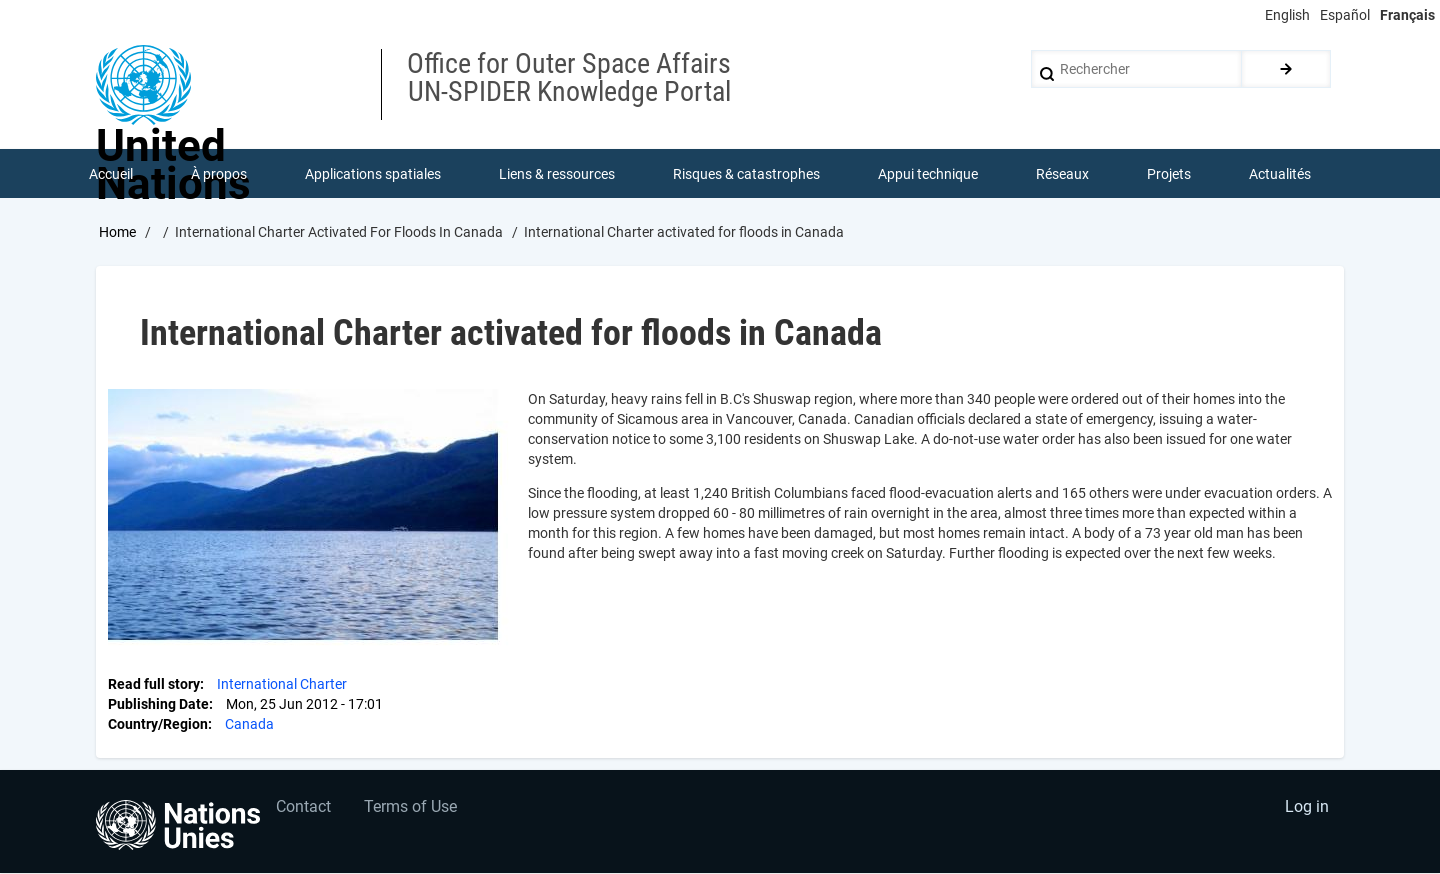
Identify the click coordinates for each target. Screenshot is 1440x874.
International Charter (282, 685)
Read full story (154, 685)
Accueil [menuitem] (111, 174)
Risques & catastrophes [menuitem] (746, 174)
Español (1345, 15)
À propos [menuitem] (219, 174)
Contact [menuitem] (303, 809)
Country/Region (158, 725)
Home (117, 233)
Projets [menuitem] (1169, 174)
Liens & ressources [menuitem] (557, 174)
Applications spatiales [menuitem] (373, 174)
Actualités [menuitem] (1280, 174)
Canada (249, 725)
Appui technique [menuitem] (928, 174)
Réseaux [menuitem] (1062, 174)
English (1287, 15)
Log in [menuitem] (1306, 809)
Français (1407, 15)
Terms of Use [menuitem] (412, 809)
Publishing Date (158, 705)
